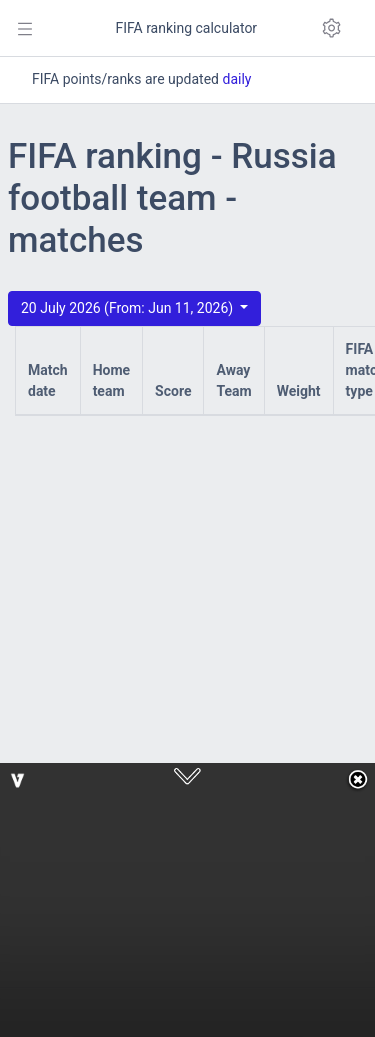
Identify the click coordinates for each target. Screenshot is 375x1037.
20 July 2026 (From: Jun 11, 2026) (129, 308)
